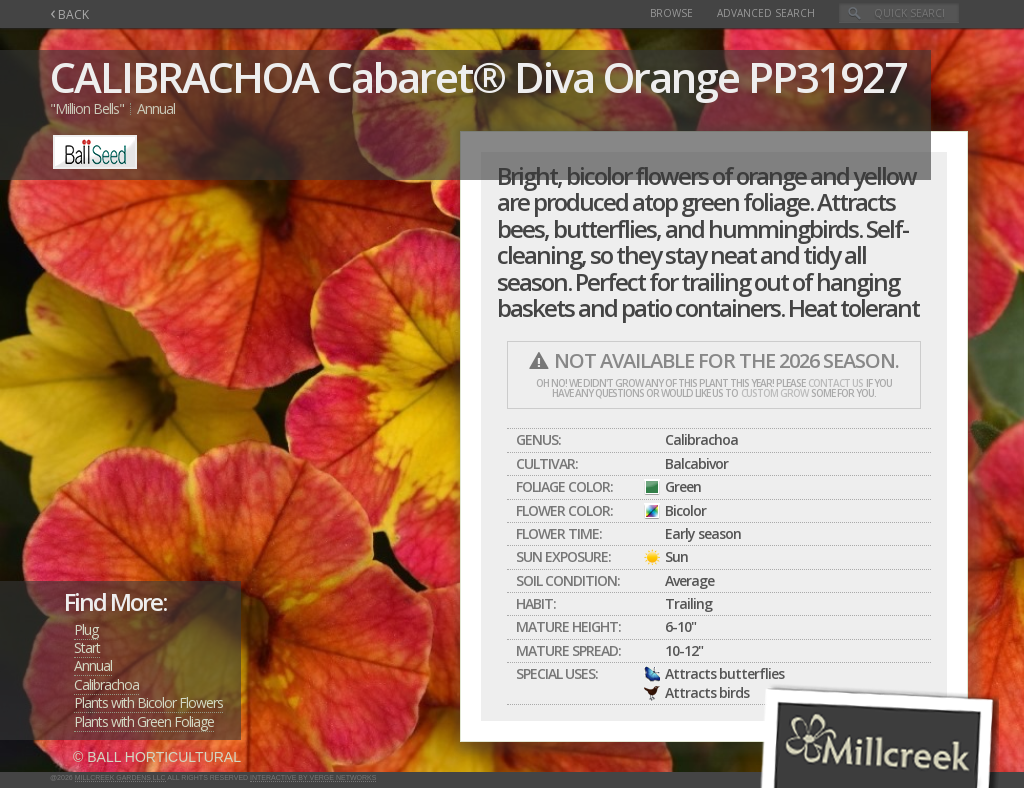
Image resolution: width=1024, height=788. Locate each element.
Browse (671, 13)
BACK (69, 14)
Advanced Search (766, 13)
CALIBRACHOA (184, 76)
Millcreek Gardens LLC (120, 777)
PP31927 (827, 76)
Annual (93, 665)
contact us (835, 383)
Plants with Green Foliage (144, 721)
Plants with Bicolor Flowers (148, 702)
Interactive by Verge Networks (313, 777)
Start (87, 647)
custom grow (774, 393)
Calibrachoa (106, 684)
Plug (86, 629)
